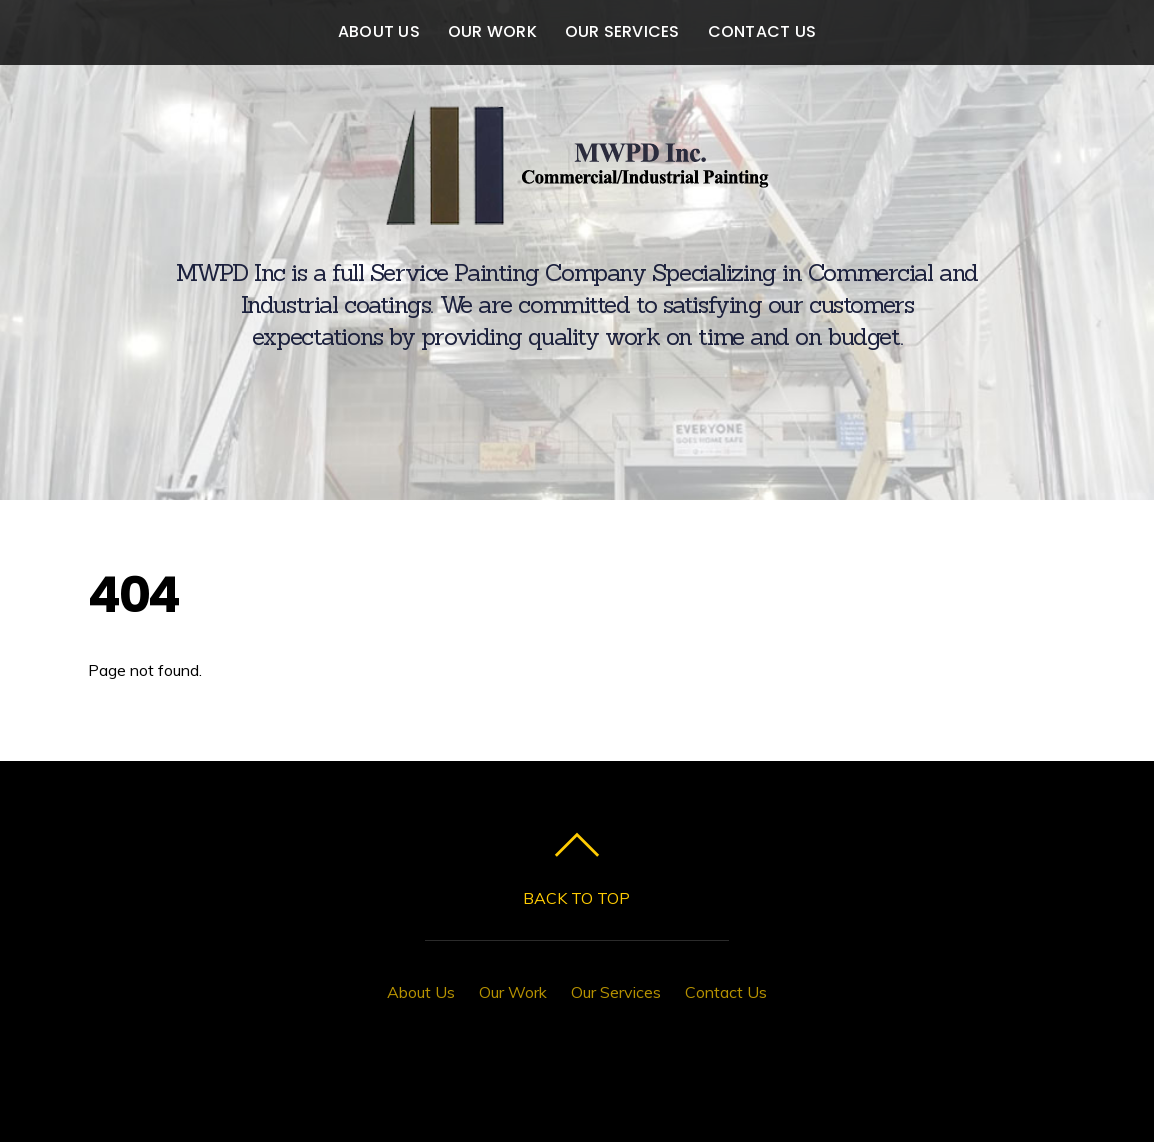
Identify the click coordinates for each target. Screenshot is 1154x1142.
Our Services (622, 31)
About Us (379, 31)
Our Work (492, 31)
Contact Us (762, 31)
